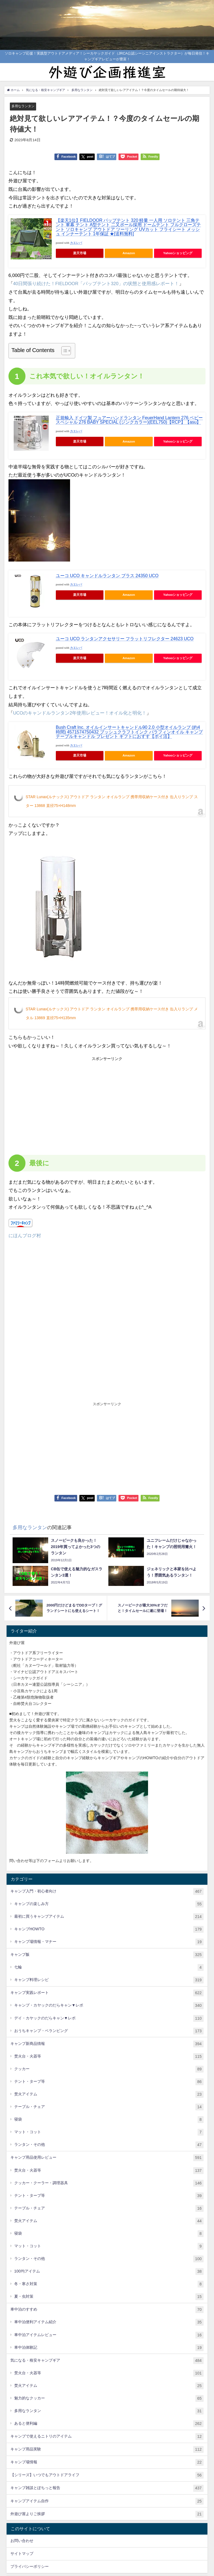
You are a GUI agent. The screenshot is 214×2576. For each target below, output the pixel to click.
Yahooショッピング (177, 253)
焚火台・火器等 (109, 2056)
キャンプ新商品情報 (107, 2044)
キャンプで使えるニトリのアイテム (107, 2436)
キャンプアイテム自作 (107, 2501)
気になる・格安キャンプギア (107, 2360)
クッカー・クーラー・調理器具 (109, 2183)
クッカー (109, 2069)
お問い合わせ (21, 2541)
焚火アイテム (109, 2094)
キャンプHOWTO (109, 1929)
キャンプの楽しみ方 (109, 1904)
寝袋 (109, 2119)
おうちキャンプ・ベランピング (109, 2031)
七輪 (109, 1967)
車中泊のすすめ (107, 2309)
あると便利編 (109, 2423)
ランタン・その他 (109, 2145)
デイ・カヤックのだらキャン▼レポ (109, 2018)
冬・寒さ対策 (109, 2284)
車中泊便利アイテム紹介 (109, 2322)
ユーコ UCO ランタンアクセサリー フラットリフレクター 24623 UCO (125, 639)
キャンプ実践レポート (107, 1993)
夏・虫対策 (109, 2297)
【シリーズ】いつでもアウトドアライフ (107, 2475)
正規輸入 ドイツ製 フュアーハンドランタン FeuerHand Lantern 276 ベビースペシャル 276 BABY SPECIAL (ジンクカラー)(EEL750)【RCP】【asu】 (129, 419)
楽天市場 (79, 253)
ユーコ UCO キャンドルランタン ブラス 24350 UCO (107, 575)
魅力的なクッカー (109, 2398)
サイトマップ (21, 2554)
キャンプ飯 (107, 1955)
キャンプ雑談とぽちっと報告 (107, 2488)
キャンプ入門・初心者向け (107, 1891)
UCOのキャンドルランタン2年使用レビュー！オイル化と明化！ (80, 713)
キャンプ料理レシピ (109, 1980)
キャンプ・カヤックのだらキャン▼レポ (109, 2005)
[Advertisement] (57, 1104)
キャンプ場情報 (107, 2462)
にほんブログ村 (24, 1235)
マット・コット (109, 2132)
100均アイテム (109, 2271)
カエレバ (76, 243)
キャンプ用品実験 (107, 2449)
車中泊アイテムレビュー (109, 2335)
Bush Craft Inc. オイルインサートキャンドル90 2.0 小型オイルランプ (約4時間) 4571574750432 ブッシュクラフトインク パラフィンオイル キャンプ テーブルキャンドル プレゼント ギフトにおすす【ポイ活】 (129, 731)
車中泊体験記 (109, 2347)
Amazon (129, 253)
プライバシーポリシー (29, 2567)
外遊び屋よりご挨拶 (107, 2514)
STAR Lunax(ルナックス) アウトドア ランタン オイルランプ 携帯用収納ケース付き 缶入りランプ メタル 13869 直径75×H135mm (112, 1013)
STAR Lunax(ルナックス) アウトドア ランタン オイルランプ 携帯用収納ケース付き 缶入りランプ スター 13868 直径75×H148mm (112, 801)
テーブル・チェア (109, 2107)
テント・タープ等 (109, 2081)
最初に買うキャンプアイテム (109, 1916)
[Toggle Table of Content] (63, 350)
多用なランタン (23, 106)
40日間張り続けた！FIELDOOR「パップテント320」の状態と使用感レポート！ (96, 283)
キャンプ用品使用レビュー (107, 2158)
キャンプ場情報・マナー (109, 1942)
